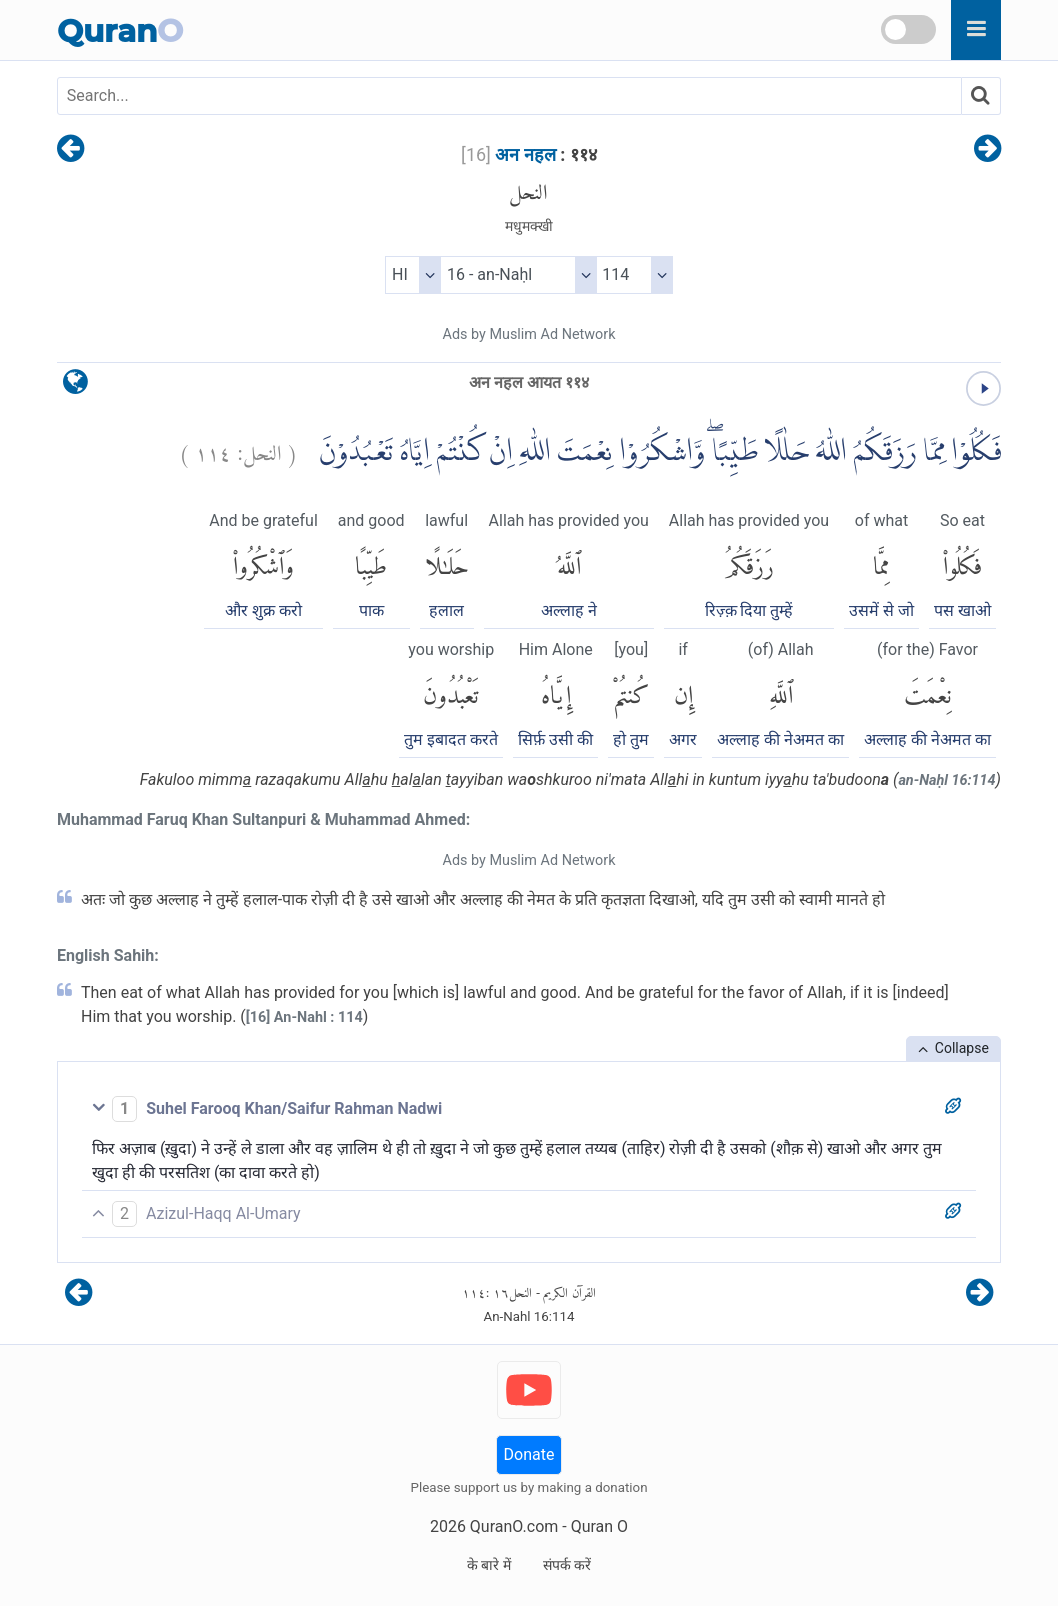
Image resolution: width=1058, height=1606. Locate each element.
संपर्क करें (567, 1565)
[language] (75, 386)
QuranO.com (514, 1526)
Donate (529, 1454)
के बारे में (489, 1565)
